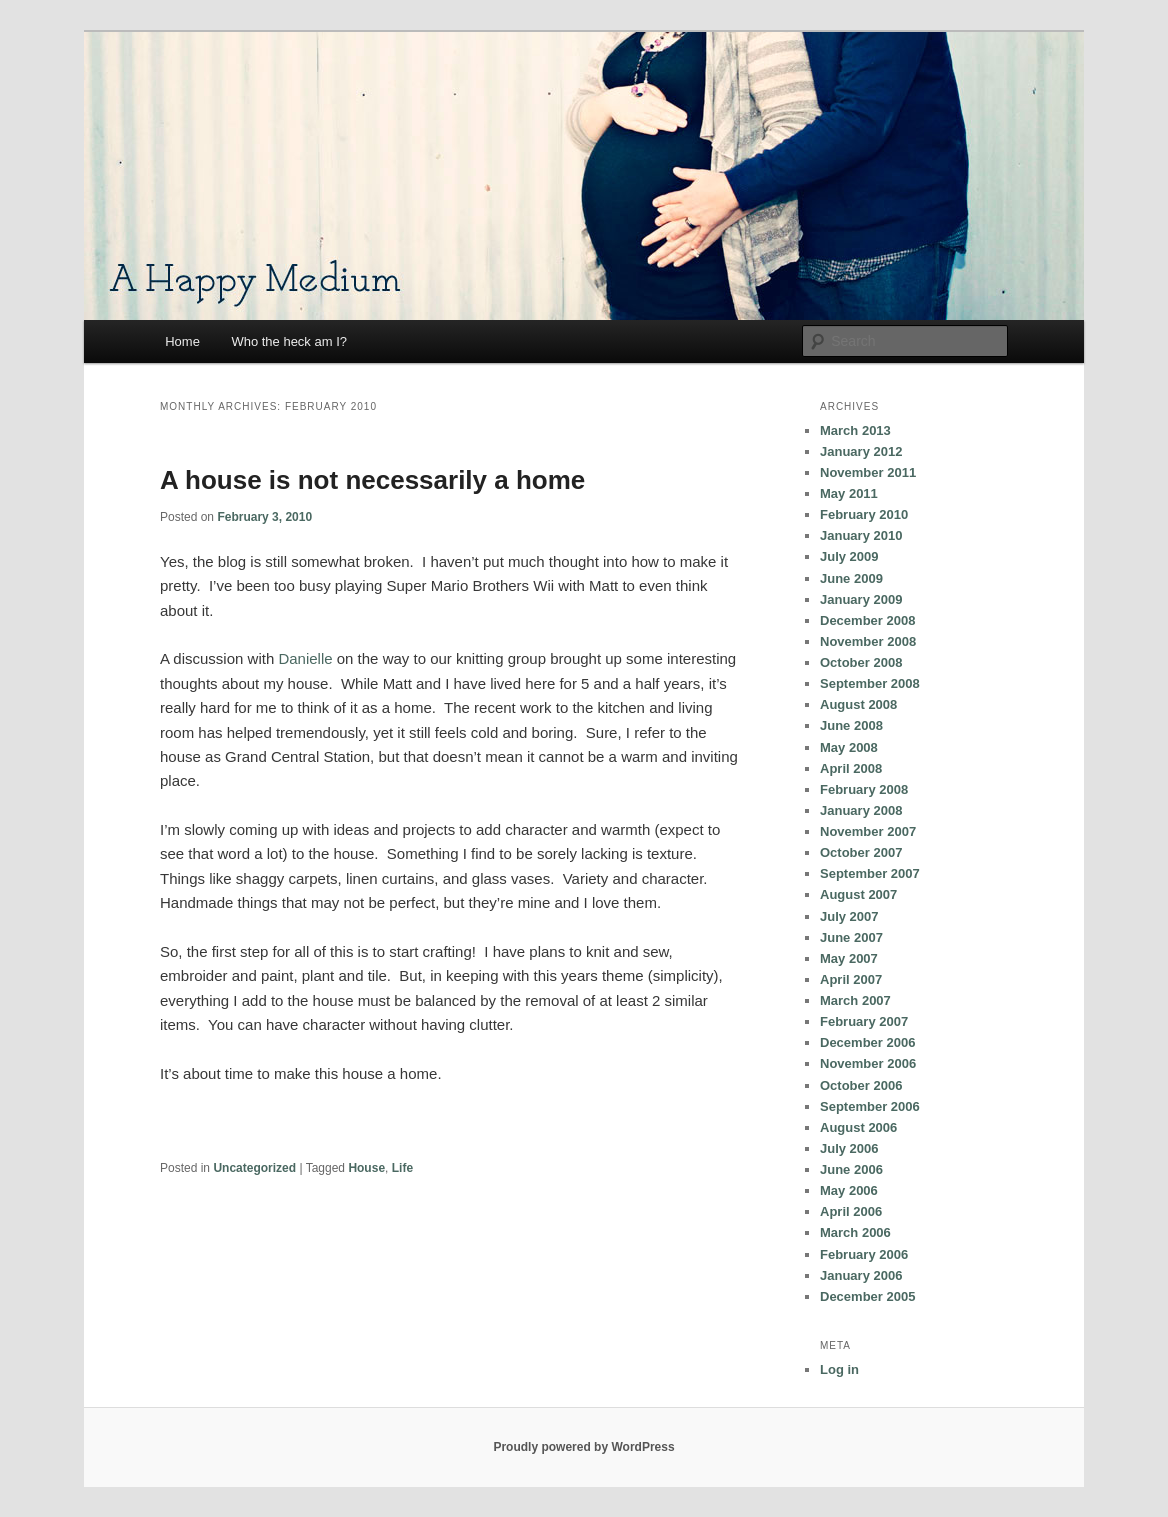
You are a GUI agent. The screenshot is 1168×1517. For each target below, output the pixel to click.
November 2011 (868, 472)
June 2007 (851, 937)
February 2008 (864, 789)
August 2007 (858, 894)
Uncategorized (254, 1168)
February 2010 (864, 514)
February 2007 (864, 1021)
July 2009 (849, 556)
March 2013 (855, 430)
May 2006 (849, 1190)
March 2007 (855, 1000)
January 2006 (861, 1275)
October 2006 (861, 1085)
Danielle (305, 658)
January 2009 (861, 599)
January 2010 (861, 535)
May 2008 (849, 747)
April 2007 (851, 979)
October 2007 (861, 852)
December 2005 (867, 1296)
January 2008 (861, 810)
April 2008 (851, 768)
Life (402, 1168)
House (366, 1168)
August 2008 (858, 704)
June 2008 (851, 725)
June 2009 (851, 578)
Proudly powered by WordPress (583, 1447)
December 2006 (867, 1042)
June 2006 (851, 1169)
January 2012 (861, 451)
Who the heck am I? (289, 341)
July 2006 (849, 1148)
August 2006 (858, 1127)
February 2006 (864, 1254)
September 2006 (870, 1106)
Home (182, 341)
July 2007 (849, 916)
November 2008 (868, 641)
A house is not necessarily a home (372, 480)
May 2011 (849, 493)
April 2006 (851, 1211)
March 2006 (855, 1232)
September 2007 (870, 873)
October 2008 (861, 662)
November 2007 (868, 831)
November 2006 (868, 1063)
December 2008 (867, 620)
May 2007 (849, 958)
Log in (839, 1369)
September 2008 (870, 683)
